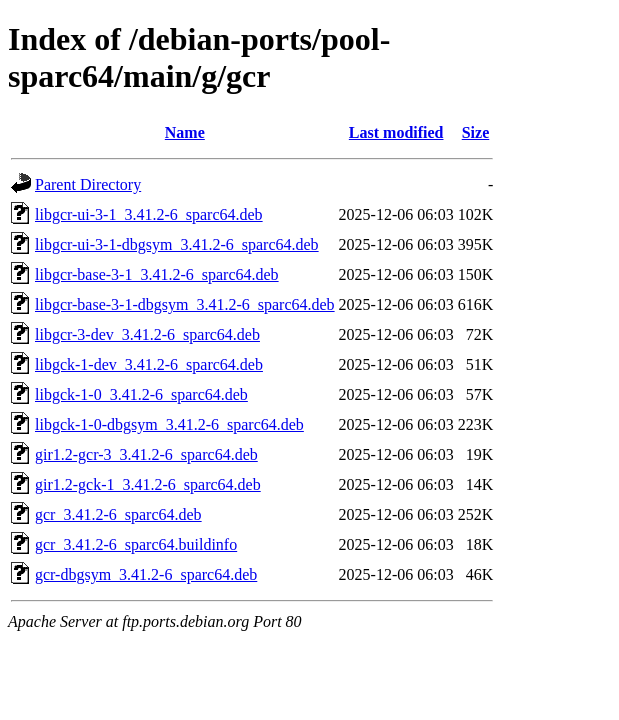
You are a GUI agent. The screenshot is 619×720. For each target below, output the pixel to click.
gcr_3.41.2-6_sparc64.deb (118, 514)
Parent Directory (88, 184)
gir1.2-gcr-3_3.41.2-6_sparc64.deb (146, 454)
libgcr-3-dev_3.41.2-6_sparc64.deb (147, 334)
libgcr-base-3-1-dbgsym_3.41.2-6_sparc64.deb (185, 304)
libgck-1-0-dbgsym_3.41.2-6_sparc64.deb (169, 424)
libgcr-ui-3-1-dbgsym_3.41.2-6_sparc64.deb (177, 244)
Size (476, 132)
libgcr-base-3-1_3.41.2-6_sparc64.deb (157, 274)
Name (185, 132)
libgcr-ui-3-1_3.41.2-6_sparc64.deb (149, 214)
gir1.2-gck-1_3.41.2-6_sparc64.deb (148, 484)
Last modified (396, 132)
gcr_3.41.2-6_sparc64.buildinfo (136, 544)
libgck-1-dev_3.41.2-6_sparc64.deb (149, 364)
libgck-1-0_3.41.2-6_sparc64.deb (141, 394)
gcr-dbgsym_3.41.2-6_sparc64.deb (146, 574)
